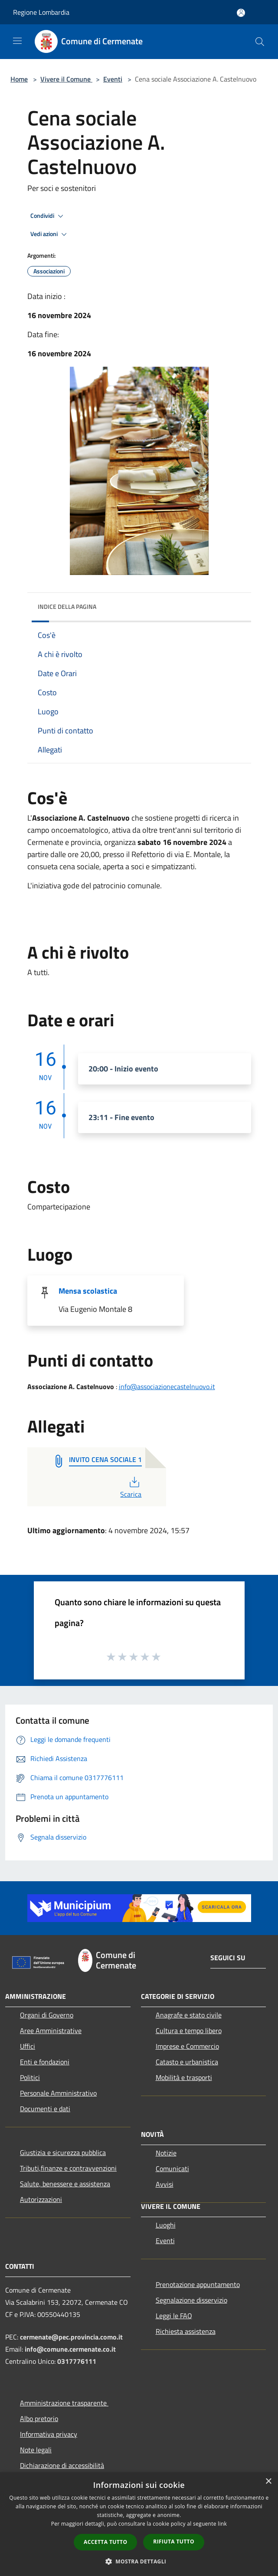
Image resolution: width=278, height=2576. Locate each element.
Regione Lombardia (41, 12)
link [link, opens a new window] (222, 2523)
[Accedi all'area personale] (241, 13)
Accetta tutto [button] (105, 2542)
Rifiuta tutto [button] (173, 2541)
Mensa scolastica (88, 1291)
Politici (30, 2077)
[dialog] (139, 2524)
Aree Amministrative (51, 2030)
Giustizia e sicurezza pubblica (63, 2152)
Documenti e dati (45, 2108)
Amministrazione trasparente (64, 2403)
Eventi (112, 79)
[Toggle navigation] (17, 41)
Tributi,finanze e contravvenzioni (68, 2168)
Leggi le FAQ (174, 2315)
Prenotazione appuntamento (198, 2284)
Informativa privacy (48, 2434)
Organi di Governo (46, 2015)
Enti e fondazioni (44, 2062)
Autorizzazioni (41, 2199)
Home (19, 79)
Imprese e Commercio (187, 2046)
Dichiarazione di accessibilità (62, 2465)
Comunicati (172, 2168)
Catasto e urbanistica (187, 2062)
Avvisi (164, 2184)
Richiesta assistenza (186, 2331)
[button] (139, 2561)
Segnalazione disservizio (191, 2300)
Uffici (27, 2046)
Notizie (166, 2153)
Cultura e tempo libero (189, 2030)
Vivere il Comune (66, 79)
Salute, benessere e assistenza (65, 2183)
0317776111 (76, 2361)
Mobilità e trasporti (184, 2077)
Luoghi (166, 2225)
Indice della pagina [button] (67, 606)
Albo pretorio (39, 2418)
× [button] (268, 2481)
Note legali (36, 2450)
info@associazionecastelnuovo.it (167, 1386)
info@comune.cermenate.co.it (70, 2349)
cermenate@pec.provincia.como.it (71, 2337)
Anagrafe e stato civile (189, 2015)
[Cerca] (260, 41)
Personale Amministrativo (58, 2093)
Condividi (48, 216)
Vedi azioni (49, 234)
